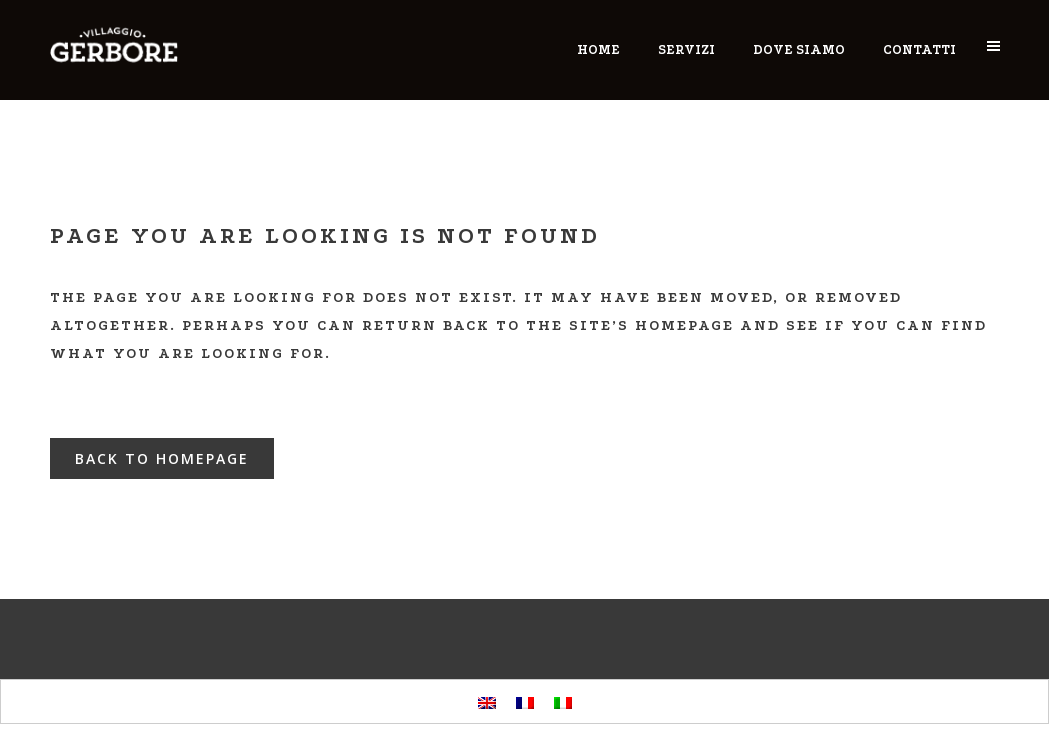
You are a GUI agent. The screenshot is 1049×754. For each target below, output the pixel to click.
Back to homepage (162, 458)
